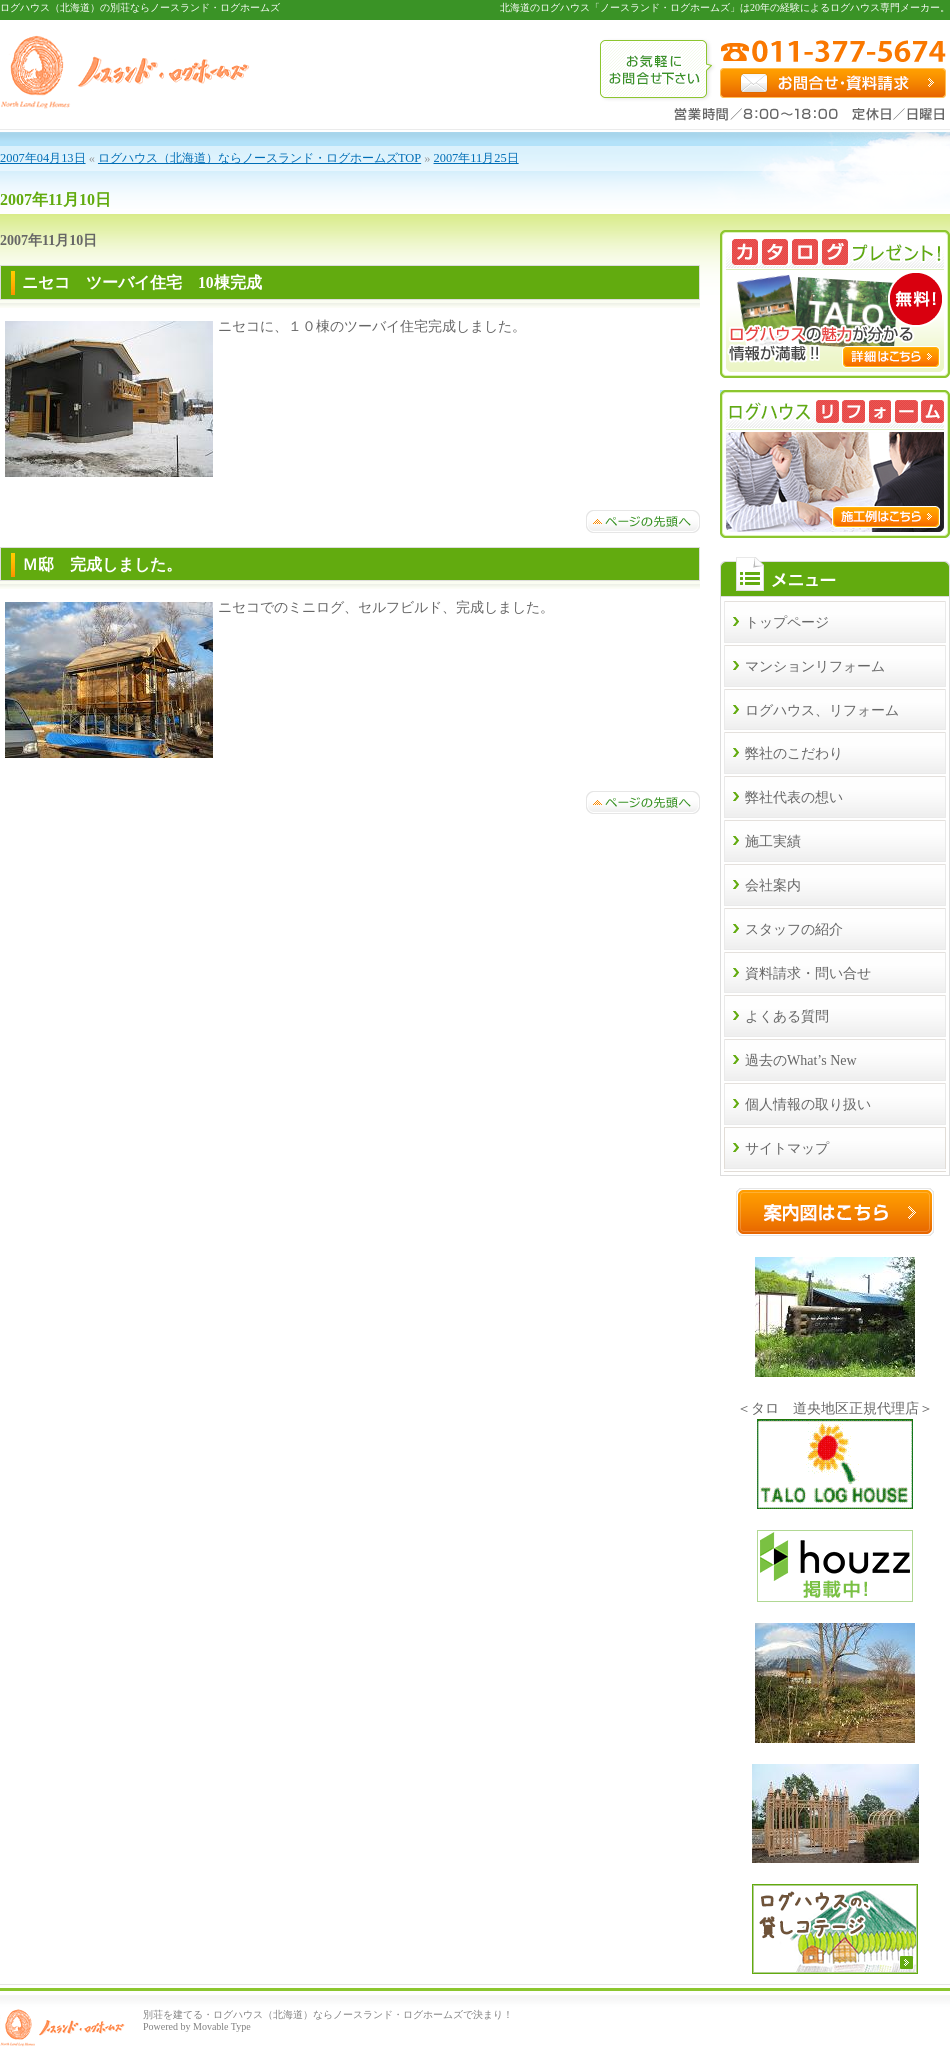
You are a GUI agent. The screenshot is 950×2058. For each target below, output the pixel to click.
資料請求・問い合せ (808, 973)
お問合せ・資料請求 (833, 83)
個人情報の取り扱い (808, 1104)
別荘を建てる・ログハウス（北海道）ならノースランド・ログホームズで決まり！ (328, 2014)
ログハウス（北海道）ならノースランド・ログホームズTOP (259, 158)
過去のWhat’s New (801, 1060)
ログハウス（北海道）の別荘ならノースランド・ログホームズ (140, 7)
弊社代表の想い (794, 797)
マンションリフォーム (815, 666)
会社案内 (773, 885)
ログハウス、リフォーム (822, 710)
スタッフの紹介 (794, 929)
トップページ (787, 622)
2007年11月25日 (476, 158)
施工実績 (773, 841)
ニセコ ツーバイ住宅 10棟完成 (150, 282)
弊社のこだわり (794, 753)
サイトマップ (787, 1148)
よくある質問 (787, 1016)
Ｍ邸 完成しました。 (102, 564)
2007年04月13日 (43, 158)
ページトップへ (643, 521)
